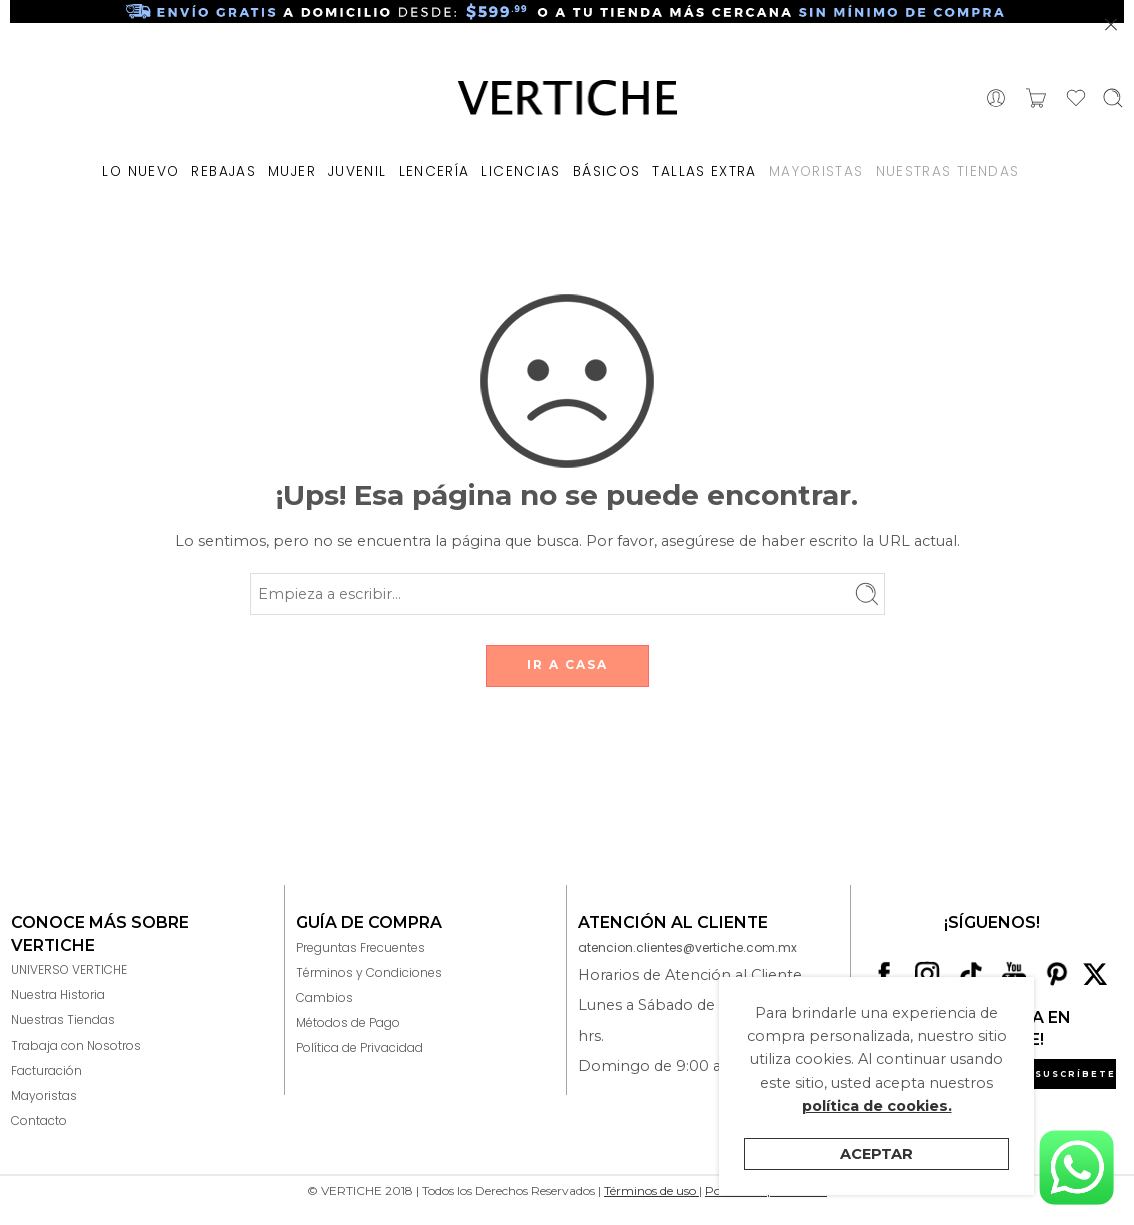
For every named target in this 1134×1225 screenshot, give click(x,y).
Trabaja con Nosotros (76, 1045)
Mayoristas (44, 1095)
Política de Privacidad (359, 1047)
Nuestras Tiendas (63, 1019)
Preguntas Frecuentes (360, 947)
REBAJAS (223, 171)
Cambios (324, 997)
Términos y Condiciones (369, 972)
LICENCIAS (520, 171)
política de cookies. (877, 1106)
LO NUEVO (140, 171)
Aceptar (876, 1154)
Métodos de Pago (348, 1022)
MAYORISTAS (816, 171)
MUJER (292, 171)
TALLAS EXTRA (704, 171)
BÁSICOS (607, 171)
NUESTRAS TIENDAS (948, 171)
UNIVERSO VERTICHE (69, 969)
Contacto (39, 1120)
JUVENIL (357, 171)
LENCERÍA (434, 171)
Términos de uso (651, 1190)
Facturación (46, 1070)
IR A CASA (567, 664)
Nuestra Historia (58, 994)
